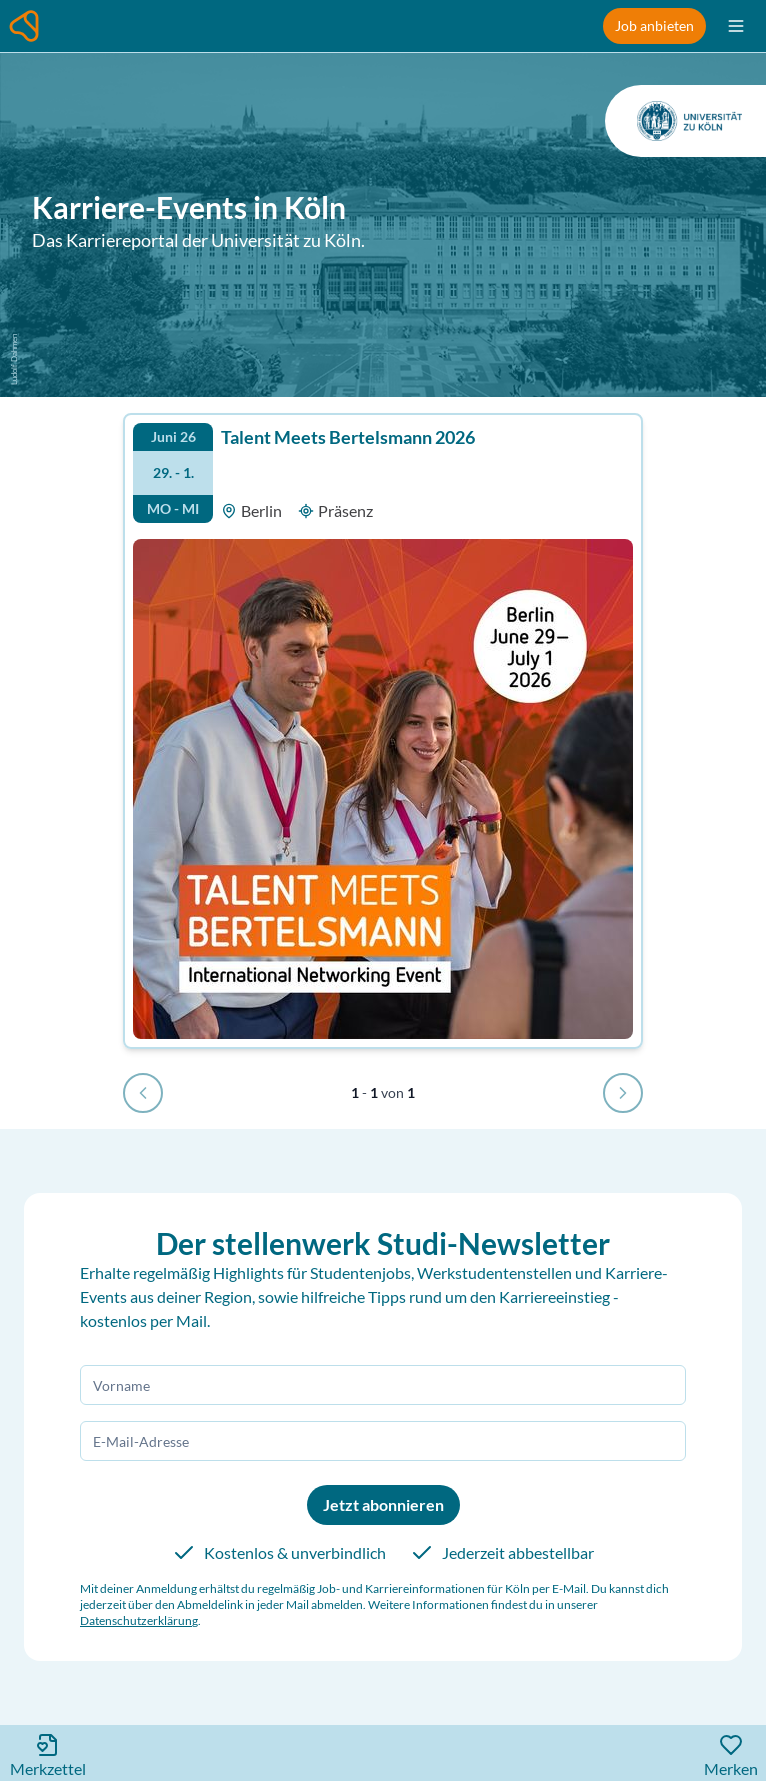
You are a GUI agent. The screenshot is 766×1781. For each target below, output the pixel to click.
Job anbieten (654, 25)
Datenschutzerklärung (139, 1620)
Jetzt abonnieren (383, 1504)
